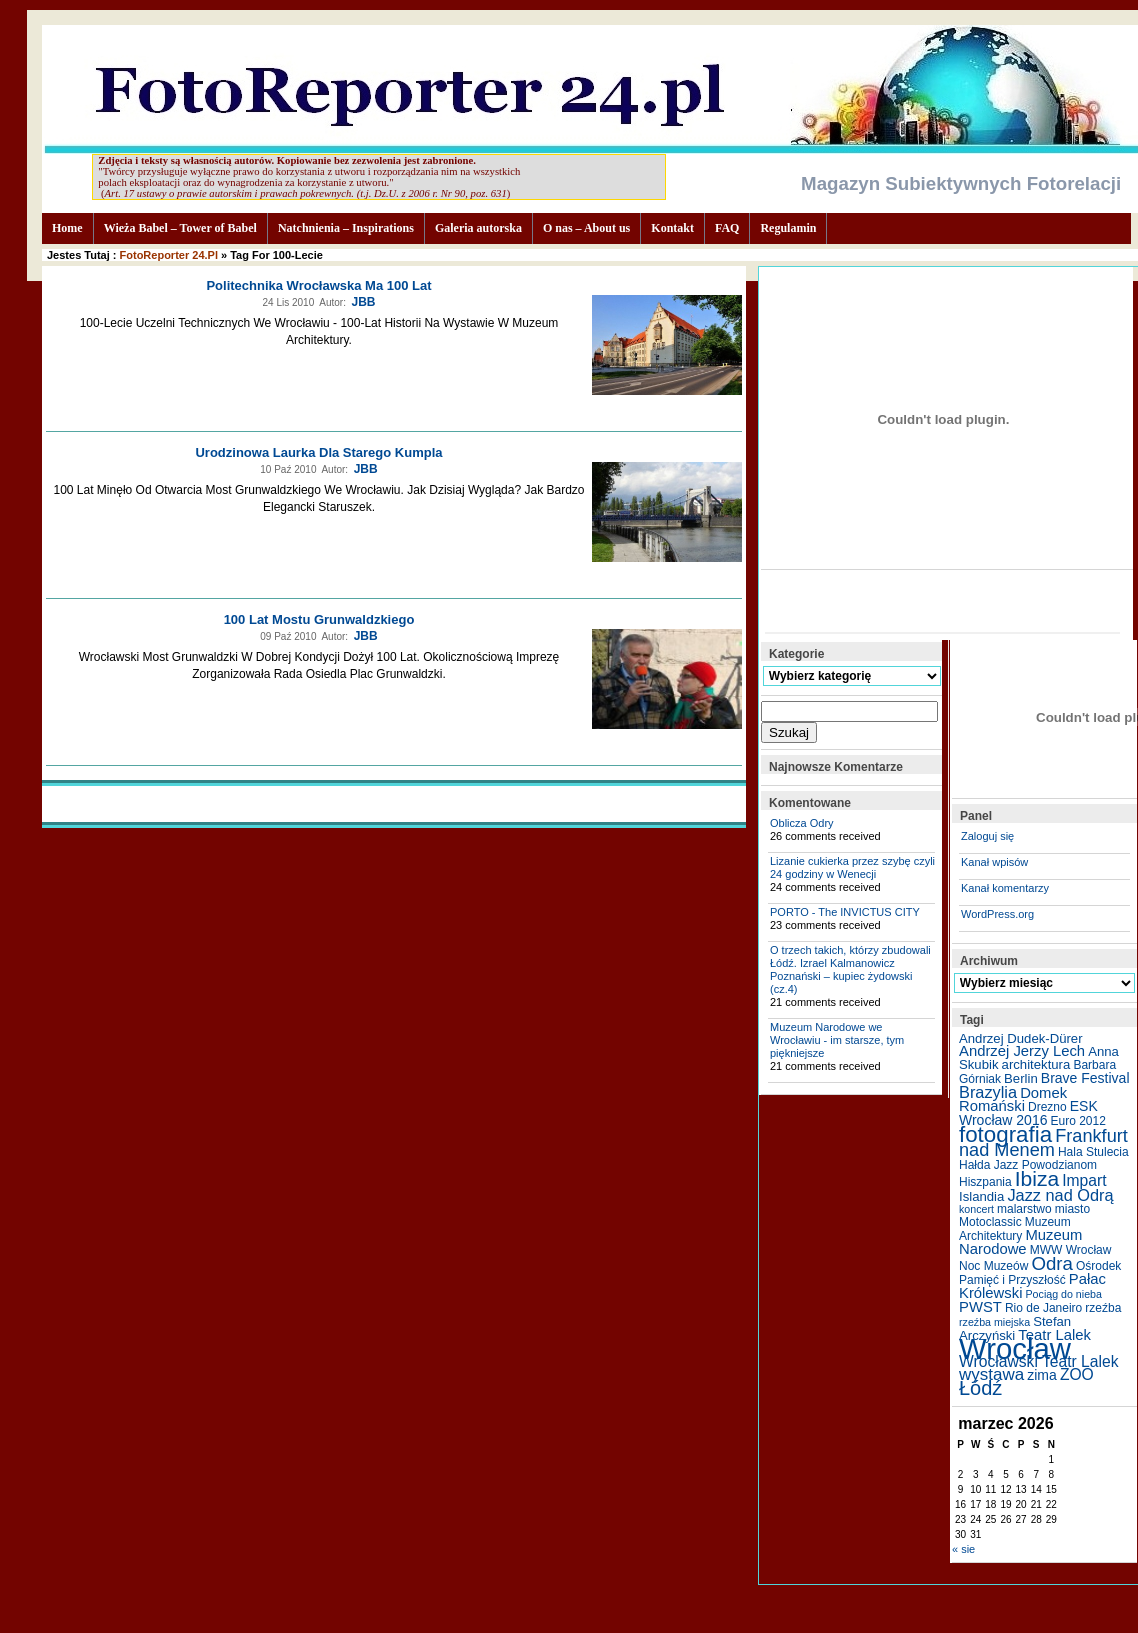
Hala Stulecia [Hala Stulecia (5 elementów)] (1093, 1152)
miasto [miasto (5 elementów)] (1072, 1209)
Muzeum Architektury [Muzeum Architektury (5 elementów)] (1015, 1229)
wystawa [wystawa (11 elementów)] (991, 1374)
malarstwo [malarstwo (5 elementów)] (1024, 1209)
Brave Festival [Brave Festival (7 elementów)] (1085, 1078)
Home (67, 228)
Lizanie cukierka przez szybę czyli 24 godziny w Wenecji (852, 867)
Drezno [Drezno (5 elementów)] (1047, 1107)
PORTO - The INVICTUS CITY (845, 912)
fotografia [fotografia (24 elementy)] (1005, 1134)
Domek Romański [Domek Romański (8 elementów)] (1013, 1099)
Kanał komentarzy (1005, 888)
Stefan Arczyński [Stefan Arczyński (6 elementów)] (1015, 1328)
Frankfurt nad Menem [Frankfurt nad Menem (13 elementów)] (1043, 1143)
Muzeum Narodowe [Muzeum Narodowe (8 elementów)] (1020, 1242)
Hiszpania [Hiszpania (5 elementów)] (985, 1182)
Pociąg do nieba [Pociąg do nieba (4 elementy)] (1064, 1294)
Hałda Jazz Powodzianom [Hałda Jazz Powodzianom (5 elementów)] (1028, 1165)
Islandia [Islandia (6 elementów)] (981, 1196)
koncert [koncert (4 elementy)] (976, 1209)
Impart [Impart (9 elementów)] (1084, 1180)
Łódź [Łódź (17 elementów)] (980, 1388)
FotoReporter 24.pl (169, 255)
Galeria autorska (478, 228)
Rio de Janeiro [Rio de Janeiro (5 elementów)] (1043, 1308)
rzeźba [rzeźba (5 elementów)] (1103, 1308)
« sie (963, 1549)
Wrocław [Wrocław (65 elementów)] (1015, 1348)
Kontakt (672, 228)
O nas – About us (586, 228)
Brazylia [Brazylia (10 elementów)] (988, 1092)
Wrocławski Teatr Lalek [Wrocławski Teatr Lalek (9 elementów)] (1039, 1361)
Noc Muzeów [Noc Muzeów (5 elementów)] (993, 1266)
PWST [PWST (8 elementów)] (980, 1307)
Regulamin (788, 228)
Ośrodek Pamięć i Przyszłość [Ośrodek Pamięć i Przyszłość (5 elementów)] (1040, 1273)
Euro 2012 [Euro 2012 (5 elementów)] (1078, 1121)
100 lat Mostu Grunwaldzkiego (319, 619)
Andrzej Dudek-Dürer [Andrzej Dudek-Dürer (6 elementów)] (1021, 1038)
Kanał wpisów (994, 862)
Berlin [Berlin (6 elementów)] (1021, 1078)
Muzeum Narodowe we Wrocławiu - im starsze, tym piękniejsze (837, 1040)
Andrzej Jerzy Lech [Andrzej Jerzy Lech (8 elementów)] (1022, 1051)
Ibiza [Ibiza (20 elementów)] (1037, 1178)
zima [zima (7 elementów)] (1042, 1375)
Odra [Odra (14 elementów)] (1051, 1263)
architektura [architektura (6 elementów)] (1036, 1064)
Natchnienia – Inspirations (346, 228)
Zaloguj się (987, 836)
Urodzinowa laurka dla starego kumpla (318, 452)
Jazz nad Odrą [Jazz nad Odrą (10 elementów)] (1060, 1195)
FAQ (727, 228)
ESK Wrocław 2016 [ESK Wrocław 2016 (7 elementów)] (1028, 1113)
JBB (363, 302)
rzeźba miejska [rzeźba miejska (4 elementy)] (994, 1322)
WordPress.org (997, 914)
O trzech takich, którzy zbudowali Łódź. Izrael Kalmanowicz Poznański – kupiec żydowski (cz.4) (850, 969)
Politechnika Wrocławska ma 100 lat (318, 285)
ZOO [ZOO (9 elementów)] (1077, 1374)
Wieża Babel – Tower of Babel (180, 228)
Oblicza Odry (802, 823)
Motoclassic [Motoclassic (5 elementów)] (990, 1222)
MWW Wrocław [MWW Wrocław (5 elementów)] (1071, 1250)
